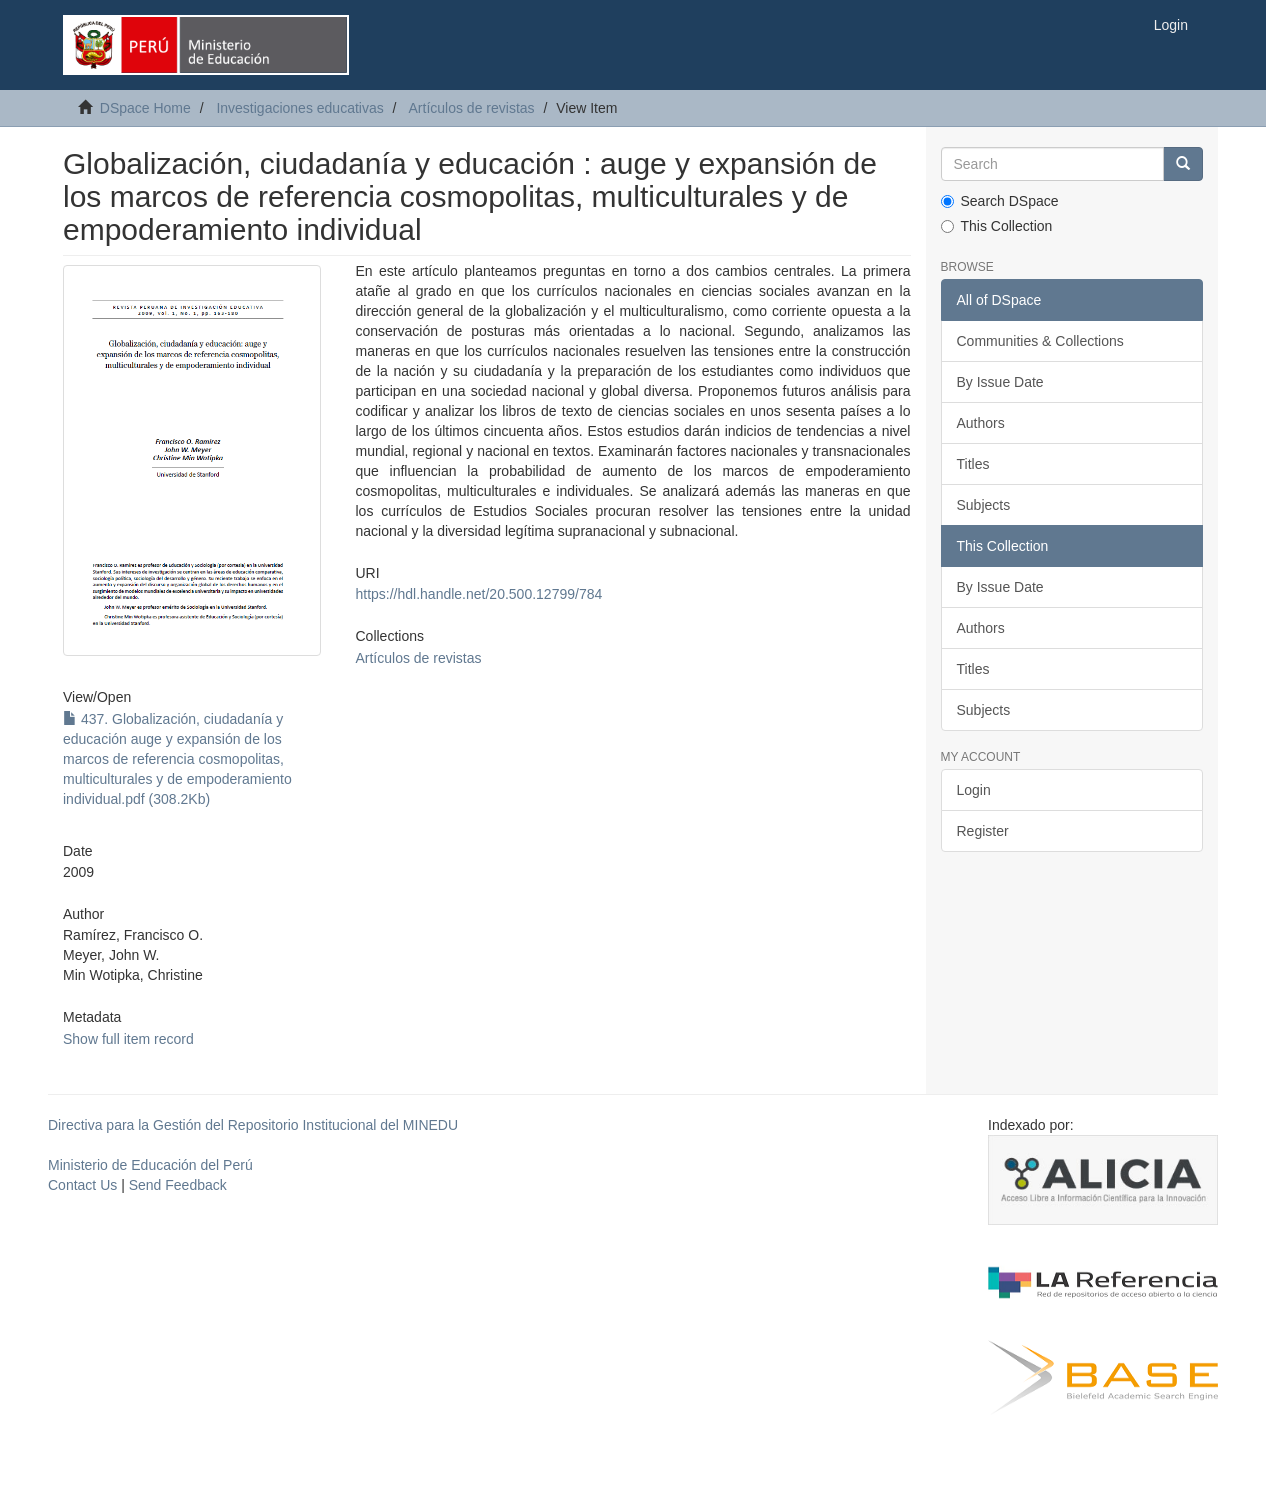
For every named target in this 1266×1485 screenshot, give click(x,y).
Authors (981, 423)
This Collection (997, 226)
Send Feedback (178, 1185)
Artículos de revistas (472, 108)
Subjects (984, 505)
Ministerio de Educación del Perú (150, 1165)
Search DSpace (1000, 201)
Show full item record (128, 1039)
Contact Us (82, 1185)
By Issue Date (1000, 382)
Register (983, 831)
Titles (973, 464)
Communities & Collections (1040, 341)
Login (974, 790)
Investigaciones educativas (299, 108)
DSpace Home (145, 108)
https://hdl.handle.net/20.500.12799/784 (478, 594)
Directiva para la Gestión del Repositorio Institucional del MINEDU (253, 1125)
